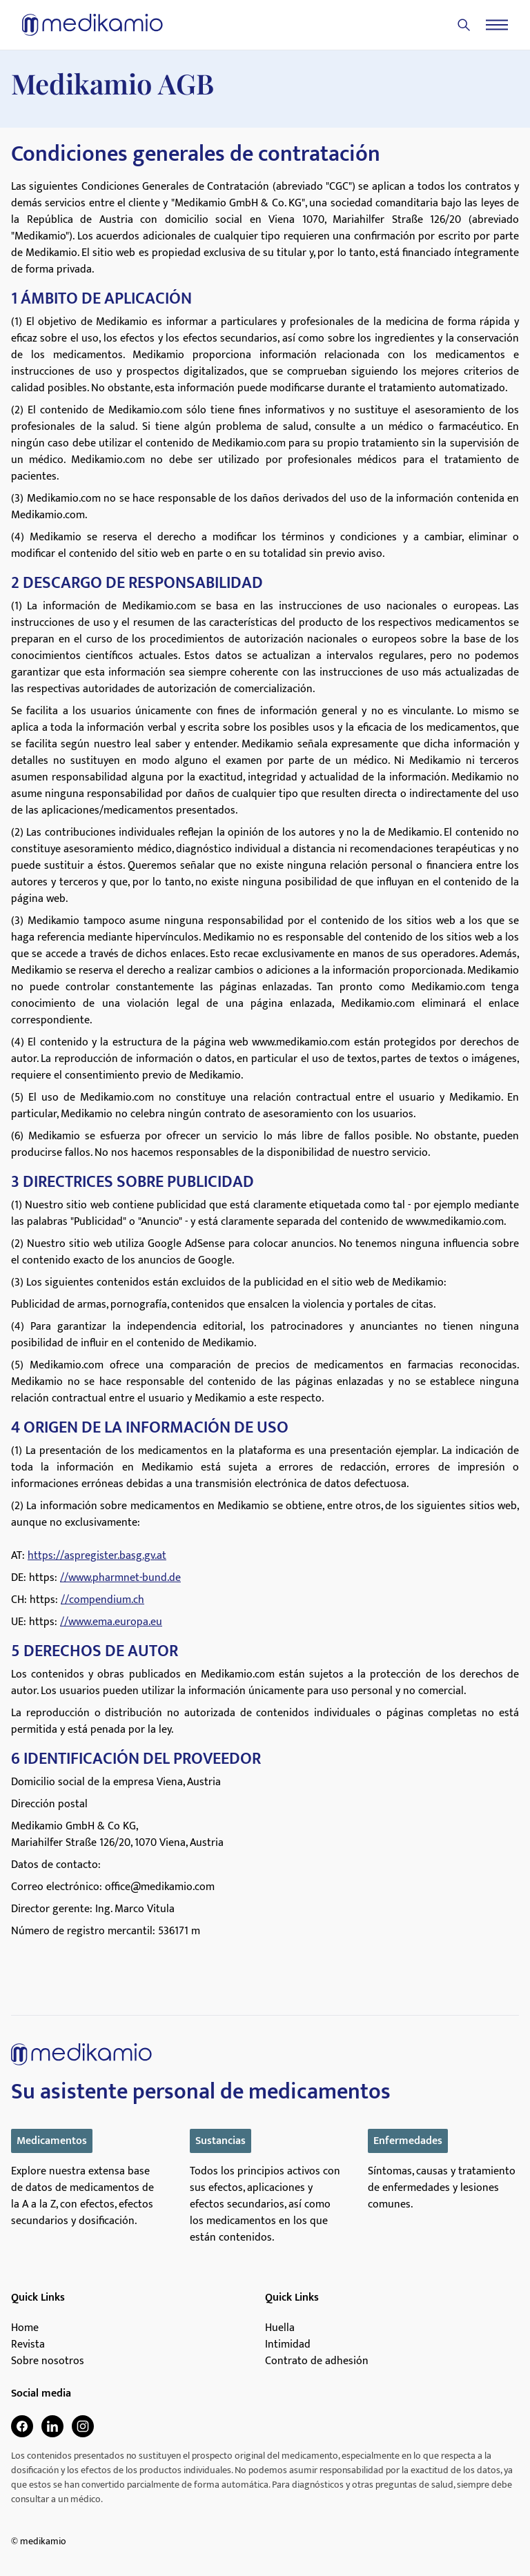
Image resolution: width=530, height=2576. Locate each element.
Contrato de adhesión (317, 2361)
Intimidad (288, 2345)
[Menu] (497, 25)
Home (25, 2328)
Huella (280, 2328)
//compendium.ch (102, 1600)
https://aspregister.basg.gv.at (97, 1555)
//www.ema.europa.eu (111, 1622)
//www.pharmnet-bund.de (120, 1578)
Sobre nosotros (47, 2361)
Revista (28, 2345)
